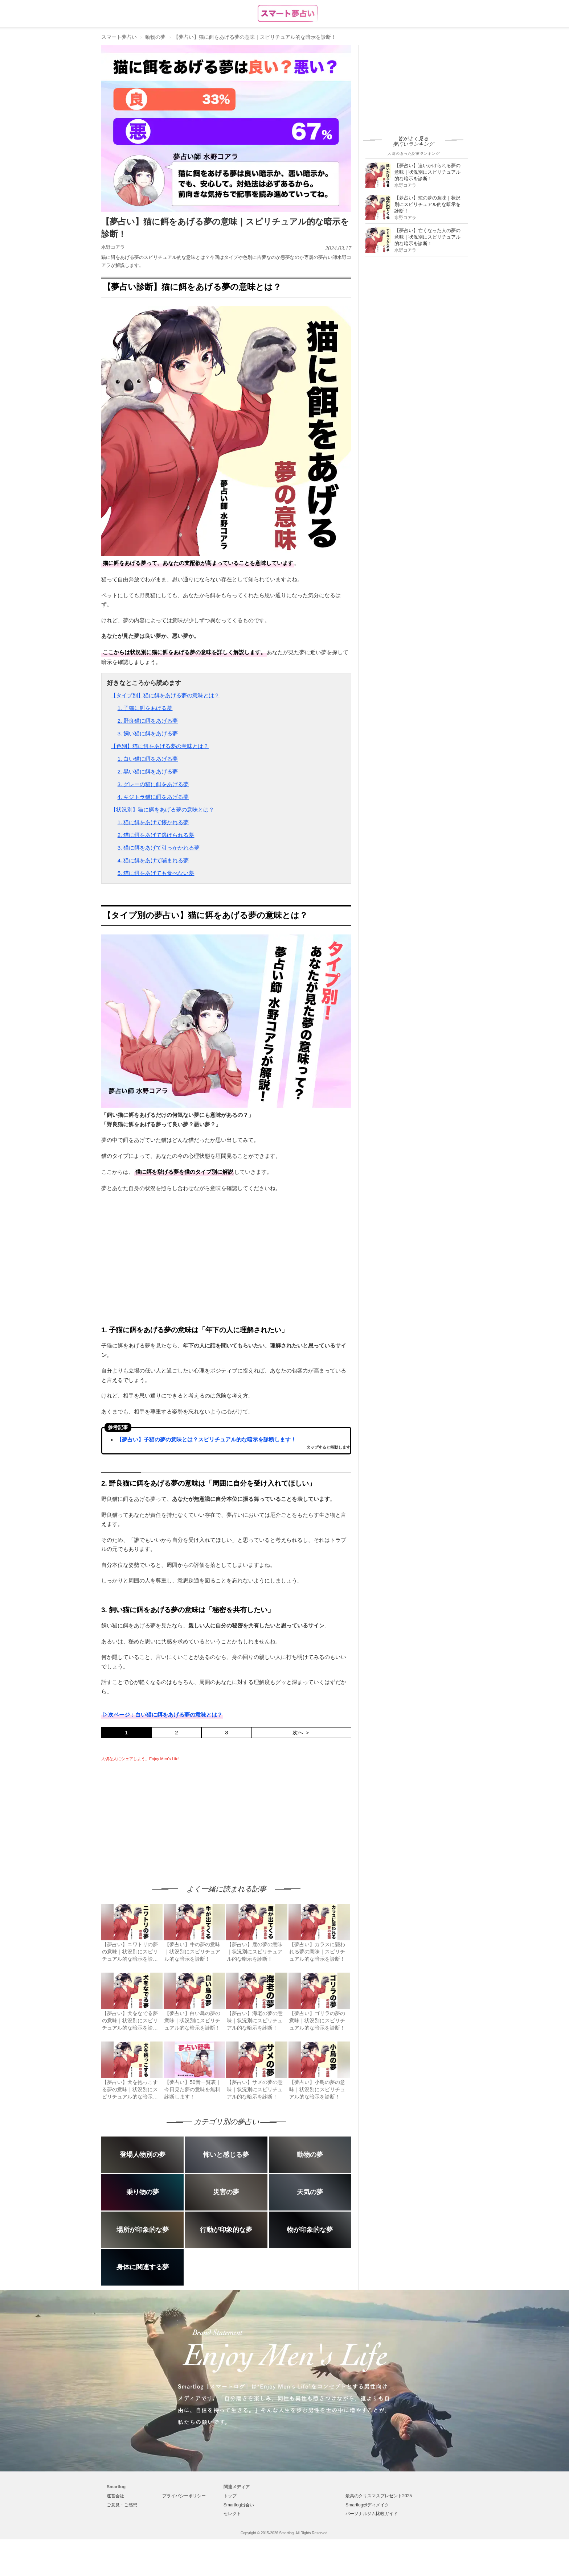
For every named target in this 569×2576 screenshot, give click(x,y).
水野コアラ (113, 247)
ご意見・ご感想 (122, 2504)
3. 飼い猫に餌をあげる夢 (148, 733)
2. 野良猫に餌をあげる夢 (148, 721)
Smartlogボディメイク (367, 2504)
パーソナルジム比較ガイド (371, 2513)
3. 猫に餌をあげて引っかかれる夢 (159, 848)
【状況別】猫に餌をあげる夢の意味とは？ (162, 809)
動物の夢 (155, 37)
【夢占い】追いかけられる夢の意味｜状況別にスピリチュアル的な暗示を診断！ (427, 172)
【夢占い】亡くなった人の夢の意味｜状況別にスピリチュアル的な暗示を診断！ (427, 237)
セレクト (232, 2513)
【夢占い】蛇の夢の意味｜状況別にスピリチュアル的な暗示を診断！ (427, 204)
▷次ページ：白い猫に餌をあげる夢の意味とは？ (162, 1715)
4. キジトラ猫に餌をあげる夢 (153, 797)
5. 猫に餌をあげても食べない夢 (156, 873)
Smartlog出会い (239, 2504)
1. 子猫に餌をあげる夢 (145, 708)
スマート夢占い (119, 37)
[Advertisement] (162, 1816)
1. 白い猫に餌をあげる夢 (148, 759)
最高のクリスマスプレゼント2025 (378, 2495)
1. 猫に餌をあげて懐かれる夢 (153, 822)
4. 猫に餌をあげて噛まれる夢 (153, 860)
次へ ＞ (301, 1732)
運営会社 (115, 2495)
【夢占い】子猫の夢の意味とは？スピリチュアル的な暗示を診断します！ (206, 1439)
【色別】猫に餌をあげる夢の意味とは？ (160, 746)
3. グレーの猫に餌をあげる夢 (153, 784)
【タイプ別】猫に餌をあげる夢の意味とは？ (165, 695)
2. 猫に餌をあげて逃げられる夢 (156, 835)
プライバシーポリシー (184, 2495)
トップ (230, 2495)
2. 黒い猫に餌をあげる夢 (148, 771)
